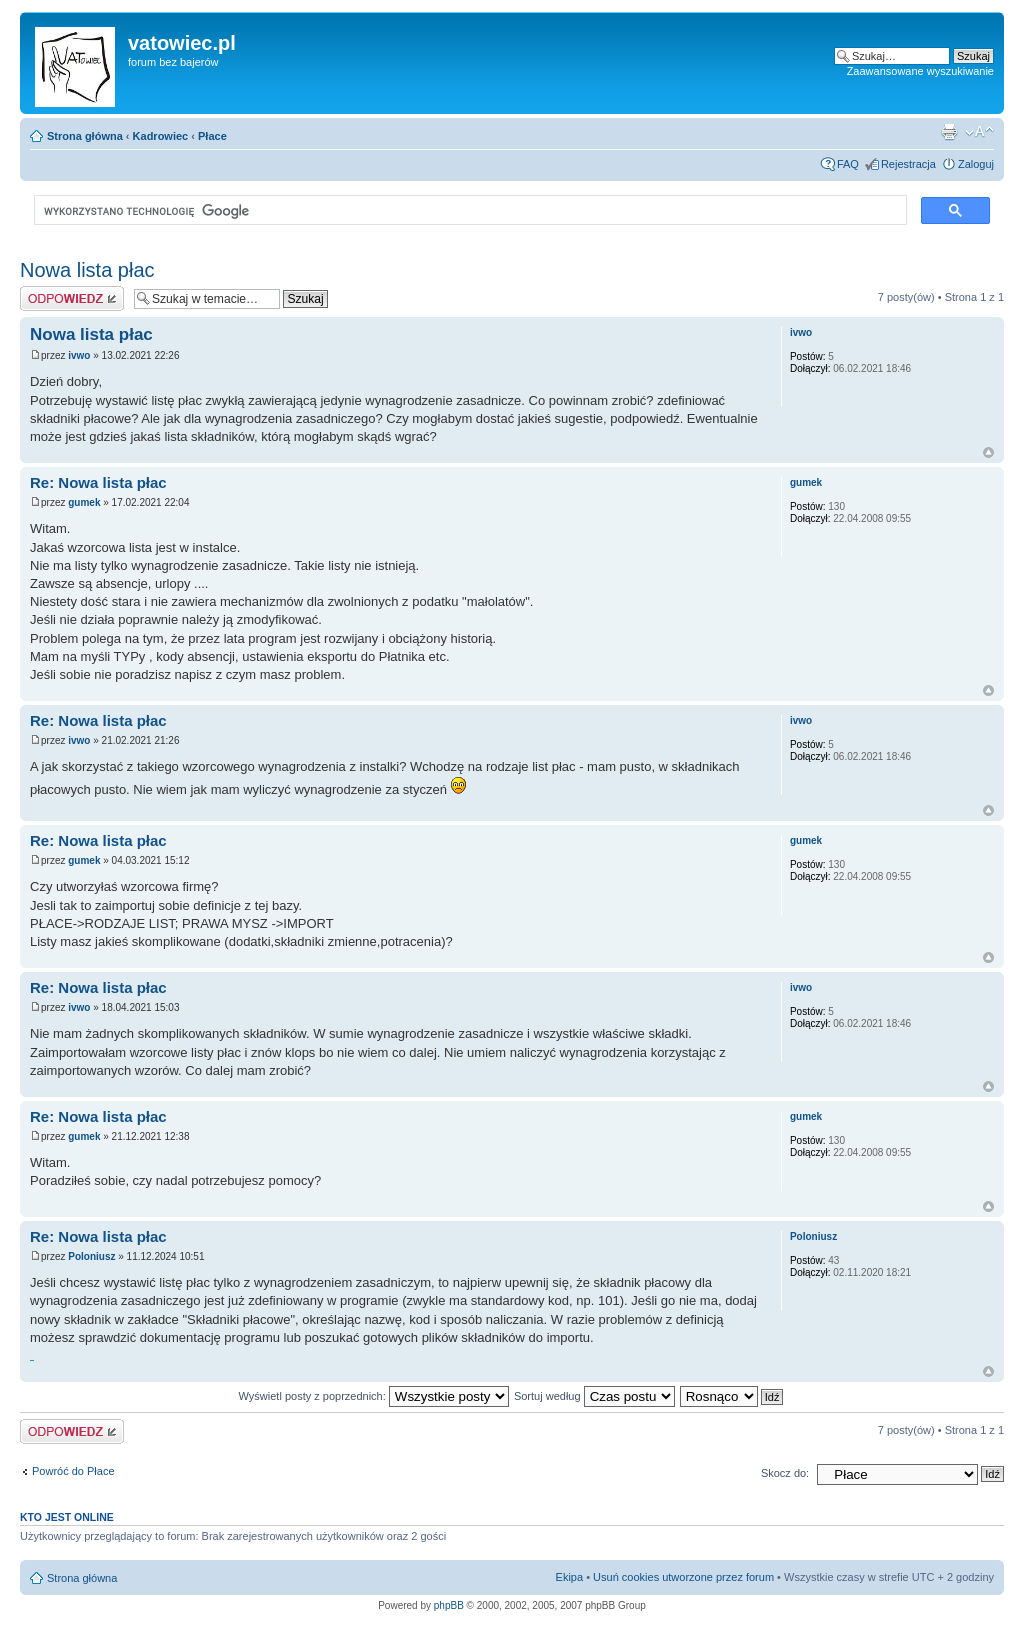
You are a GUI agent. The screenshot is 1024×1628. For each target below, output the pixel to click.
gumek (84, 502)
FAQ (848, 164)
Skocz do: (785, 1473)
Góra (988, 452)
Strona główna (85, 136)
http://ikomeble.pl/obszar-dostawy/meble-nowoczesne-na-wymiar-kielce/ (32, 1360)
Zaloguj (976, 164)
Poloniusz (91, 1256)
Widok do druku (949, 132)
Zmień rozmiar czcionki (979, 132)
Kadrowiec (161, 136)
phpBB (449, 1605)
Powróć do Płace (73, 1471)
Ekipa (570, 1577)
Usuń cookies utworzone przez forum (683, 1577)
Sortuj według (594, 1396)
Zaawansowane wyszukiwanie (920, 71)
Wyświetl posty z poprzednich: (374, 1396)
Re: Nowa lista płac (98, 482)
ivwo (79, 355)
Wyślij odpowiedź (72, 298)
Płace (212, 136)
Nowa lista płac (87, 270)
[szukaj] (468, 211)
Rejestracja (908, 164)
